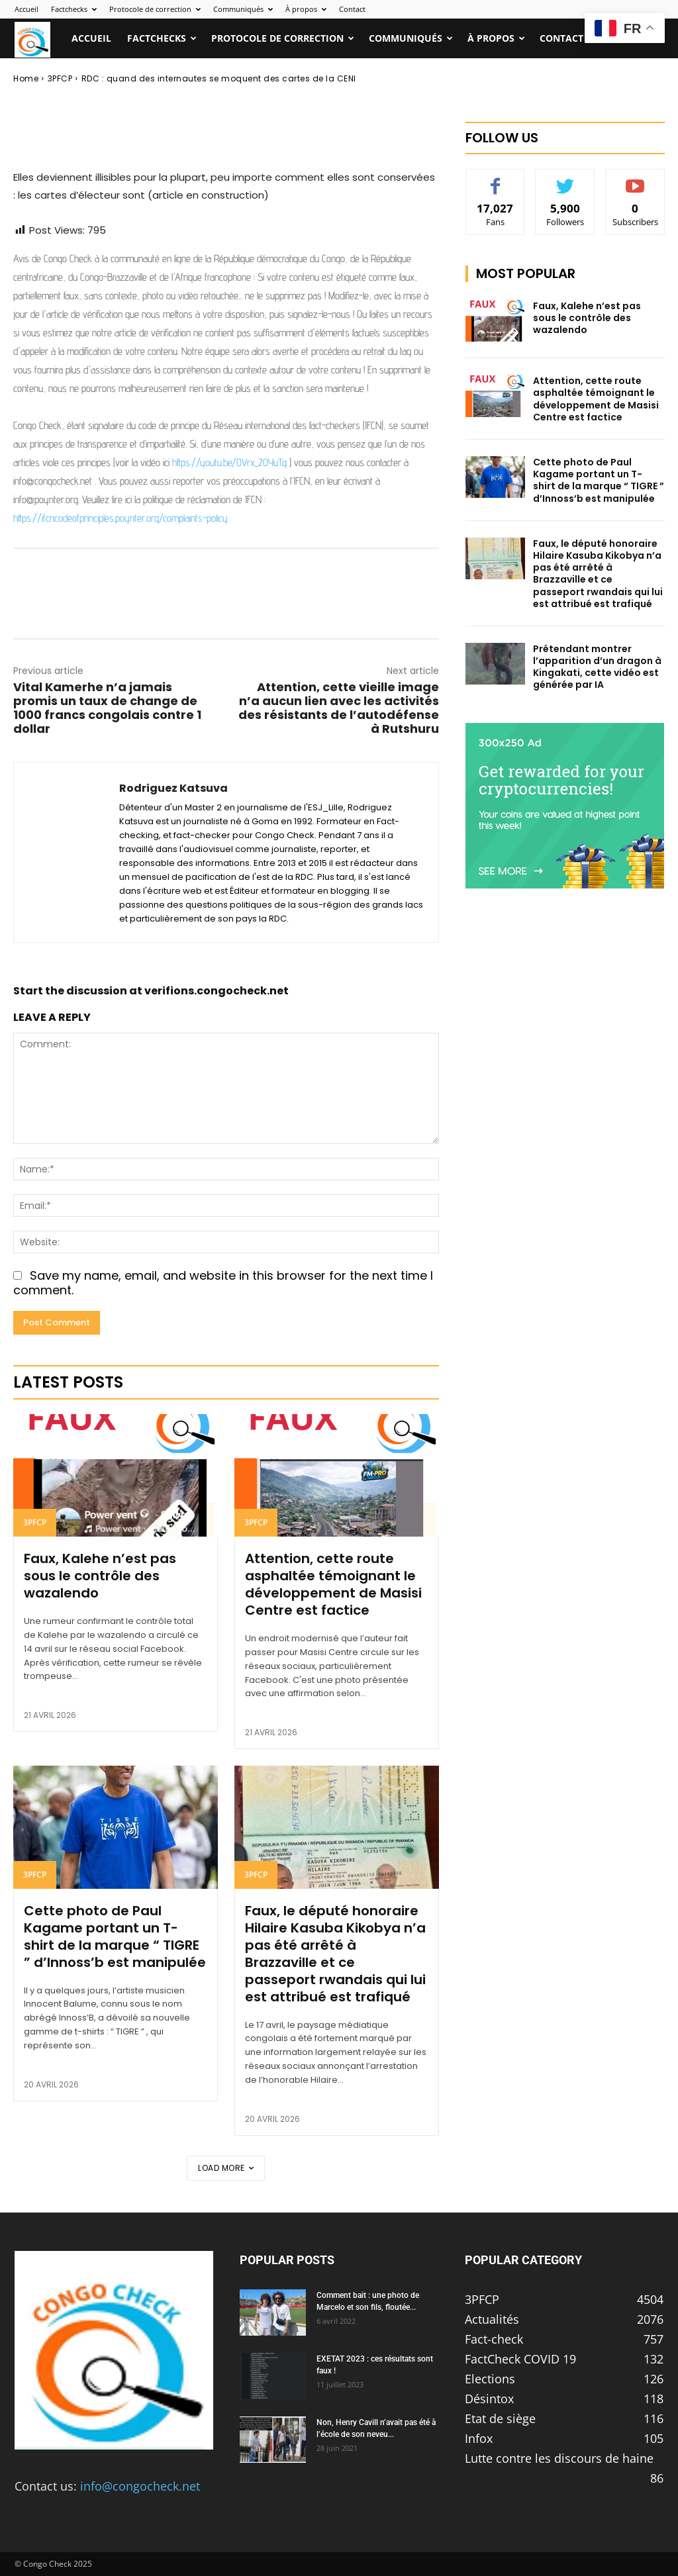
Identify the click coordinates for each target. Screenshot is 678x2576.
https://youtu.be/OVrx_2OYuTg (229, 462)
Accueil (26, 9)
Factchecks (74, 9)
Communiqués (243, 9)
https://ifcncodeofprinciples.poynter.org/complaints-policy (120, 518)
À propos (305, 9)
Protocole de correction (155, 9)
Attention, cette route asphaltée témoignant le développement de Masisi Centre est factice (333, 1584)
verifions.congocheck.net (216, 990)
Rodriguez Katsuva (102, 66)
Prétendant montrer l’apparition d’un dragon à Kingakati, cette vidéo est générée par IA (597, 667)
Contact (352, 9)
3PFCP (34, 1522)
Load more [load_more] (226, 2167)
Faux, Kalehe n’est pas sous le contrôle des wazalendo (100, 1575)
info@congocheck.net (140, 2486)
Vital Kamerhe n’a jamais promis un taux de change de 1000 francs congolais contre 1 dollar (107, 708)
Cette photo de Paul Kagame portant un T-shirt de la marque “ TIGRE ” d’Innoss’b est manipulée (115, 1936)
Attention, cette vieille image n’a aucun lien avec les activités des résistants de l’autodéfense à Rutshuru (338, 708)
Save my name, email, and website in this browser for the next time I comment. (223, 1283)
